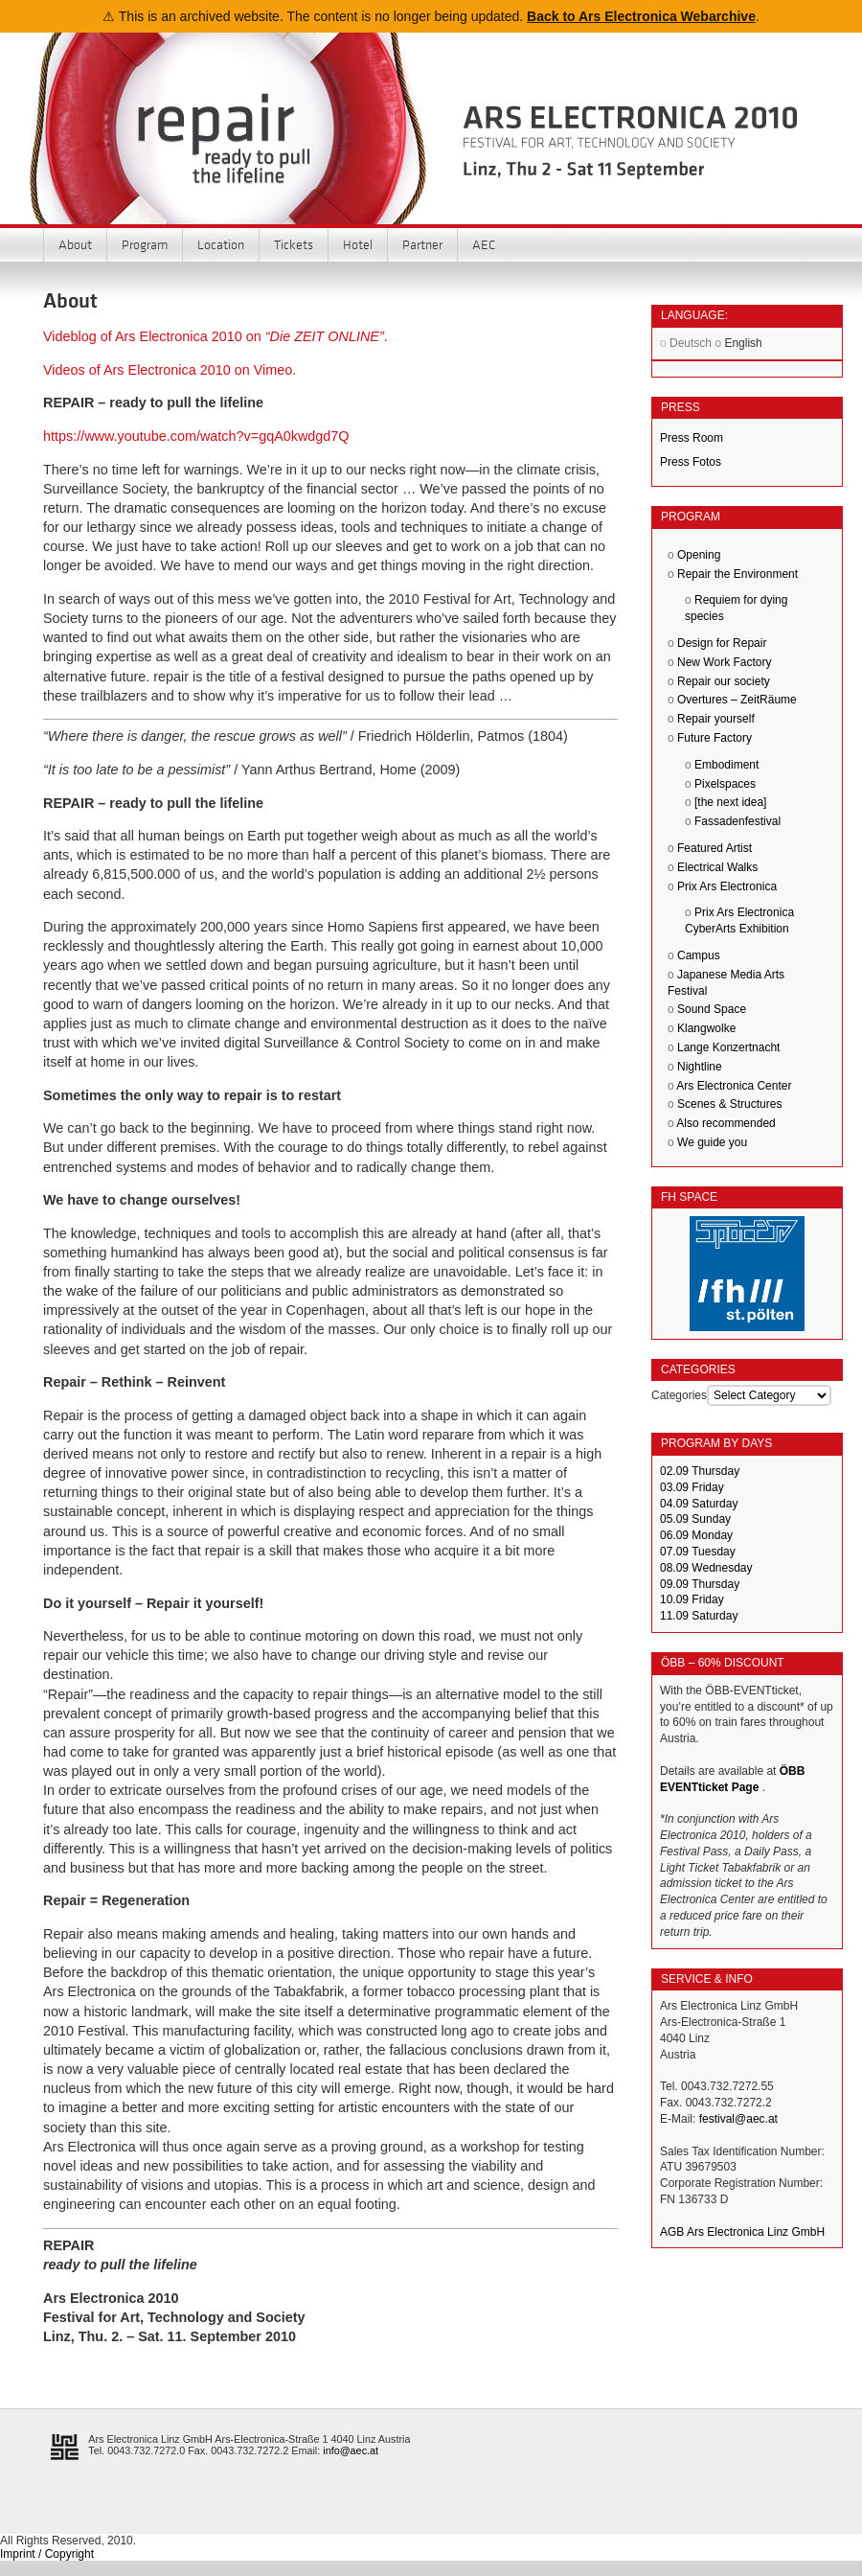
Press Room (691, 438)
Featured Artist (714, 848)
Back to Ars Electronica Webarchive (641, 16)
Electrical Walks (717, 867)
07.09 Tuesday (698, 1551)
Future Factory (714, 738)
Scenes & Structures (729, 1104)
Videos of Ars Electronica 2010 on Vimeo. (169, 370)
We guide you (712, 1142)
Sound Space (711, 1009)
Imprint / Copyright (47, 2554)
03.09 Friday (692, 1487)
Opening (698, 555)
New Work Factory (724, 662)
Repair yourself (716, 718)
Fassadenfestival (737, 821)
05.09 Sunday (695, 1519)
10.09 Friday (692, 1599)
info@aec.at (350, 2450)
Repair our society (723, 681)
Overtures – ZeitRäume (737, 699)
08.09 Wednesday (706, 1568)
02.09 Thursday (699, 1471)
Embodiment (726, 764)
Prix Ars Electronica (727, 886)
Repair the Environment (737, 574)
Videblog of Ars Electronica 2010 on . (215, 336)
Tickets (293, 244)
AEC (483, 244)
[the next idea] (730, 802)
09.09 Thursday (699, 1584)
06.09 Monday (696, 1535)
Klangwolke (706, 1028)
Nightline (699, 1066)
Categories (679, 1395)
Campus (698, 955)
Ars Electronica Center (733, 1085)
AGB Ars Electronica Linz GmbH (742, 2232)
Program (145, 244)
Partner (422, 244)
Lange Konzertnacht (728, 1047)
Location (220, 244)
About (75, 244)
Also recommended (725, 1123)
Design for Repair (721, 643)
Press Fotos (690, 462)
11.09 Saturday (698, 1615)
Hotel (358, 244)
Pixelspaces (725, 784)
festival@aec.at (738, 2119)
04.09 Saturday (698, 1503)
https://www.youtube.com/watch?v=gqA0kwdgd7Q (196, 436)
